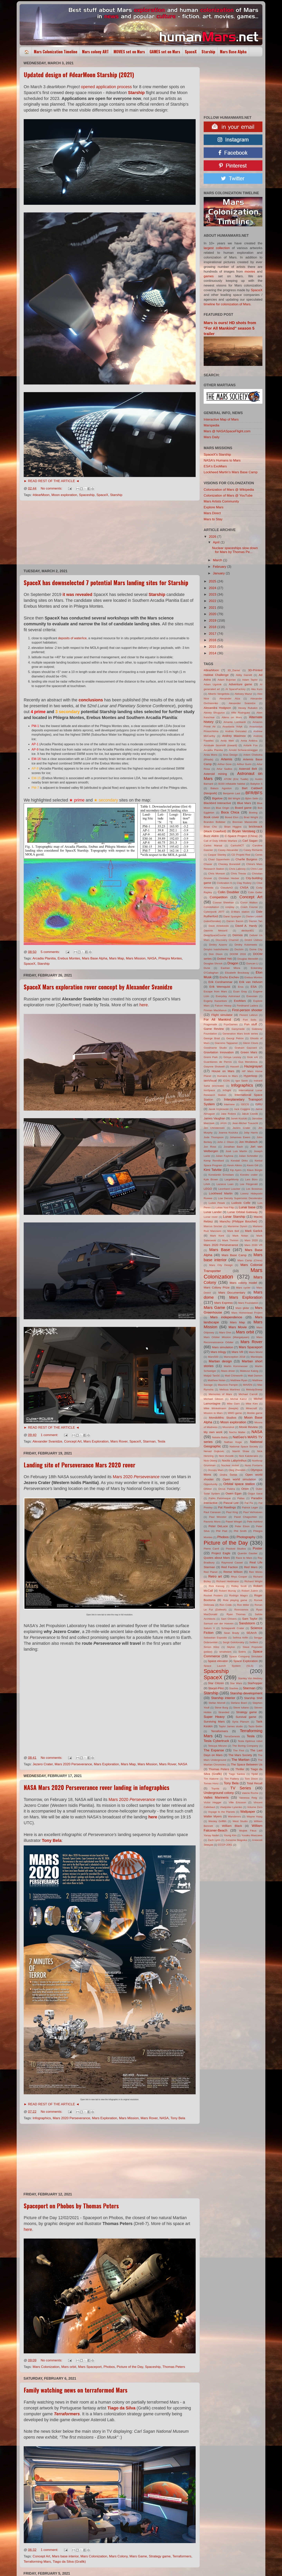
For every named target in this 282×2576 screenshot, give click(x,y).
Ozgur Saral (255, 1493)
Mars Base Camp (234, 1255)
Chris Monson (216, 873)
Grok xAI (252, 1057)
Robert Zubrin (249, 1590)
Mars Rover (118, 1441)
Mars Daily (212, 437)
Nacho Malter (237, 1432)
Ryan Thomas (236, 1614)
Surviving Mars (214, 1721)
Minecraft (251, 1408)
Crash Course (249, 907)
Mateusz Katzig (249, 1370)
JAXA (223, 1123)
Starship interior (223, 1698)
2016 (213, 640)
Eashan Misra (230, 968)
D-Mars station (240, 911)
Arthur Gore (224, 764)
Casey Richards (252, 850)
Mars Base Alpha (233, 51)
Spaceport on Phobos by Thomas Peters (71, 2205)
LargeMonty (231, 1179)
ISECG (245, 1104)
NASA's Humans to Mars (222, 460)
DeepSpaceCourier (215, 935)
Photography (246, 1537)
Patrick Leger (250, 1507)
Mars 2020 (136, 1476)
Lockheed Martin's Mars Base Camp (231, 472)
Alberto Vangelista (219, 693)
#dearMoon (41, 495)
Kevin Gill (252, 1165)
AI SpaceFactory (235, 689)
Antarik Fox (250, 745)
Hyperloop (250, 1075)
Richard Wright (253, 1581)
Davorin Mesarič (216, 930)
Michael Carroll (248, 1394)
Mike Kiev (252, 1403)
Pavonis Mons (212, 1521)
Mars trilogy (218, 1352)
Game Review (214, 1028)
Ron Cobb (226, 1604)
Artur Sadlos (224, 768)
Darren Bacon (234, 921)
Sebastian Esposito (215, 1637)
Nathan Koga (233, 1442)
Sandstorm (247, 1623)
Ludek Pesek (217, 1202)
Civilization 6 (224, 882)
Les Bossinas (254, 1188)
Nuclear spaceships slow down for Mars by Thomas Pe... (235, 550)
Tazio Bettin (255, 1726)
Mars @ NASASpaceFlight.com (227, 431)
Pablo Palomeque (220, 1498)
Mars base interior (65, 2556)
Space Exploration (245, 1661)
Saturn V (209, 1628)
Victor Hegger (212, 1802)
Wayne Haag (254, 1816)
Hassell (234, 1066)
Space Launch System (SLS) (228, 1665)
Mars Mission (136, 958)
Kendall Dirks (239, 1160)
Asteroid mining (215, 773)
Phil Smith (240, 1531)
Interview (229, 1104)
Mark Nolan (240, 1235)
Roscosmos (241, 1609)
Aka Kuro (256, 689)
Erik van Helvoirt (250, 982)
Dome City (255, 949)
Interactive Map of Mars (221, 419)
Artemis (226, 759)
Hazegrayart (253, 1066)
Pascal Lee (231, 1502)
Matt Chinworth (234, 1375)
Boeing (253, 812)
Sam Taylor (250, 1618)
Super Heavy (214, 1717)
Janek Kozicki (239, 1118)
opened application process (106, 86)
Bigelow (217, 798)
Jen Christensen (214, 1127)
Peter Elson (242, 1526)
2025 (213, 581)
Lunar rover (211, 1216)
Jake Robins (228, 1113)
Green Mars (248, 1052)
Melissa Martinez (229, 1389)
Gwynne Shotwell (214, 1066)
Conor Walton (249, 902)
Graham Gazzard (246, 1047)
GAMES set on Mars (165, 51)
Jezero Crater (43, 1764)
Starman (149, 1441)
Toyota (215, 1788)
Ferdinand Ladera (247, 1005)
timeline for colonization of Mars (227, 304)
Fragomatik (210, 1024)
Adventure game (240, 684)
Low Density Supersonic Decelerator (240, 1198)
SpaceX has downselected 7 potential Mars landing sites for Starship (106, 582)
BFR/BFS (253, 793)
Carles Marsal (213, 845)
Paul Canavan (212, 1512)
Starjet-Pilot (216, 1688)
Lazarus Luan (224, 1184)
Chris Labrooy (237, 868)
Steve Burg (221, 1707)
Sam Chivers (229, 1618)
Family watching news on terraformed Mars (75, 2390)
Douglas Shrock (213, 963)
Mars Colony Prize (217, 1287)
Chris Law (256, 868)
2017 (213, 634)
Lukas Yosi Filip (224, 1207)
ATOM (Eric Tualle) (236, 779)
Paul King (232, 1512)
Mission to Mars (213, 1413)
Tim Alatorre (211, 1778)
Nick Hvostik (226, 1455)
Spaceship (87, 495)
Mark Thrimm (230, 1240)
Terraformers (181, 2556)
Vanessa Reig (248, 1797)
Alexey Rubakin (248, 707)
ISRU (258, 1104)
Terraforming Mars (37, 2561)
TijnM (254, 1774)
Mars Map (116, 958)
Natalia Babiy (220, 1437)
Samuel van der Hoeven (218, 1623)
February (220, 567)
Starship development (246, 1693)
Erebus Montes (69, 958)
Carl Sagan (250, 840)
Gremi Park (211, 1057)
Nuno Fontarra (253, 1465)
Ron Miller (243, 1604)
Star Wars (236, 1683)
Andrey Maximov (234, 735)
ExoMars (240, 1000)
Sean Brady (231, 1632)
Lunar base (247, 1207)
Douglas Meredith (247, 958)
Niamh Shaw (240, 1451)
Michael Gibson (213, 1398)
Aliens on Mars (232, 717)
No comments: (52, 488)
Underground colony (219, 1793)
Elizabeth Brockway (237, 972)
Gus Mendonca (248, 1061)
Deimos (237, 935)
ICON (226, 1080)
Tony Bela (52, 1840)
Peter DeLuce (218, 1526)
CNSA (244, 887)
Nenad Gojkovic (214, 1451)
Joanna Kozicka (228, 1132)
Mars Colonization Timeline (55, 51)
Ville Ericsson (237, 1802)
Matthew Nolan (217, 1380)
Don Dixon (216, 954)
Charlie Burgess (246, 859)
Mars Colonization (46, 2367)
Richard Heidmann (227, 1581)
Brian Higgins (232, 826)
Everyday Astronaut (228, 996)
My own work (213, 1432)
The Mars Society (240, 1755)
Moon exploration (64, 495)
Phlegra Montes (170, 958)
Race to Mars (244, 1557)
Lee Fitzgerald (249, 1184)
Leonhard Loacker (229, 1188)
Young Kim (230, 1835)
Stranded (223, 1712)
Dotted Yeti (224, 958)
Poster (257, 1548)
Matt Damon (255, 1375)
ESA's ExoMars (215, 466)
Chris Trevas (238, 873)
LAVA (207, 1184)
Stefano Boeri (239, 1702)
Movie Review (248, 1427)
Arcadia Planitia (44, 958)
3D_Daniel (234, 670)
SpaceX (191, 51)
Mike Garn (233, 1403)
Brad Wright (251, 817)
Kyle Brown (211, 1179)
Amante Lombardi (234, 722)
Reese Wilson (233, 1571)
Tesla (161, 1441)
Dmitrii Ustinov (253, 939)
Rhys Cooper (239, 1576)
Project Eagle (221, 1553)
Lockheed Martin (220, 1193)
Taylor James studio (231, 1726)
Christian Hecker (229, 878)
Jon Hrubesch (248, 1141)
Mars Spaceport (90, 2367)
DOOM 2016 (238, 954)
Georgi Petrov (235, 1038)
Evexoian (252, 996)
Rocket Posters (213, 1595)
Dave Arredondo (219, 925)
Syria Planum (240, 1721)
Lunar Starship (234, 1217)
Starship (208, 51)
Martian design (220, 1361)
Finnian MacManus (215, 1010)
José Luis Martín (236, 1151)
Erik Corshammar (220, 982)
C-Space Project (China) (241, 836)
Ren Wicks (255, 1571)
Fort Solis (249, 1019)
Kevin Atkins (234, 1165)
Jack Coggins (242, 1109)
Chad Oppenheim (219, 859)
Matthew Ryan (238, 1380)
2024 (213, 588)
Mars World (255, 1352)
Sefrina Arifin (240, 1637)
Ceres (258, 854)
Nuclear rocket (230, 1465)
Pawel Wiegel (234, 1521)
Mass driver (228, 1370)
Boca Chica (230, 812)
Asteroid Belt (248, 768)
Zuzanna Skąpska (236, 1840)
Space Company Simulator (245, 1656)
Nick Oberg (210, 1460)
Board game (243, 807)
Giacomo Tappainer (226, 1043)
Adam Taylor (250, 679)
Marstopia (256, 1356)
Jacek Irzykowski (218, 1109)
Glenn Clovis (250, 1043)
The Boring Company (245, 1745)
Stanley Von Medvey (250, 1678)
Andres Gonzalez (236, 731)
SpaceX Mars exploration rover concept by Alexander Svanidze (98, 986)
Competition (219, 897)
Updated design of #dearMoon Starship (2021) (79, 74)
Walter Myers (213, 1816)
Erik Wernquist (219, 986)
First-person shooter (247, 1010)
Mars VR (237, 1352)
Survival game (246, 1716)
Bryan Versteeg (243, 831)
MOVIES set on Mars (129, 51)
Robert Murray (227, 1590)
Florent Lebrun (249, 1015)
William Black (232, 1825)
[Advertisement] (110, 534)
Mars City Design (221, 1265)
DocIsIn (238, 949)
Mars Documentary (231, 1292)
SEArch (251, 1632)
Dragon (232, 963)
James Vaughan (214, 1118)
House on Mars (223, 1071)
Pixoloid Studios (236, 1548)
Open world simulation (239, 1479)
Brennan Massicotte (244, 822)
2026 (213, 537)
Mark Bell (233, 1231)
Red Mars (251, 1567)
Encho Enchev (229, 977)
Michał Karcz (238, 1398)
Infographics (42, 2118)
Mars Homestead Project (246, 1312)
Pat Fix (249, 1503)
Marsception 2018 (234, 1356)
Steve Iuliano (241, 1707)
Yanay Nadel (211, 1835)
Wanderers (234, 1816)
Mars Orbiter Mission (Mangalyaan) (226, 1337)
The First (238, 1750)
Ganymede (238, 1028)
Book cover (211, 817)
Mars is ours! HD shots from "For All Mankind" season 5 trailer (230, 328)
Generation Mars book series (240, 1033)
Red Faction (229, 1567)
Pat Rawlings (227, 1507)
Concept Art (72, 1441)
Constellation (211, 907)
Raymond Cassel (232, 1562)
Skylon (231, 1647)
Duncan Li (252, 963)
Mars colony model (243, 1282)
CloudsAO (227, 887)
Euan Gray (240, 991)
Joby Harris (251, 1132)
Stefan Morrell (216, 1702)
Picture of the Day (130, 2367)
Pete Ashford (254, 1521)
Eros (240, 986)
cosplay (229, 907)
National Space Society (244, 1446)
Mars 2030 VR (253, 1245)
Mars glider (242, 1308)
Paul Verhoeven (252, 1512)
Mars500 (213, 1356)
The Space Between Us (246, 1764)
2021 (213, 607)
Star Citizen (216, 1683)
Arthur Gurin (244, 764)
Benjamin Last (231, 793)
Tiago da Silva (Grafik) (69, 2561)
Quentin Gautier (247, 1553)
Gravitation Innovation (219, 1052)
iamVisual (210, 1080)
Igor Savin (241, 1080)
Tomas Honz (211, 1783)
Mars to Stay (213, 519)
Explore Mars (213, 507)
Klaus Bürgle (254, 1170)
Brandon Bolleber (214, 822)
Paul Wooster (218, 1516)
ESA (254, 986)
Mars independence (226, 1317)
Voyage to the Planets (221, 1811)
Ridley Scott (239, 1586)
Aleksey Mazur (243, 693)
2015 (213, 646)
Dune (207, 968)
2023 (213, 594)
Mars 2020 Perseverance (73, 1764)
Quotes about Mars (217, 1557)
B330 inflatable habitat (231, 783)
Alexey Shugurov (214, 712)
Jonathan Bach (233, 1146)
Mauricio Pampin (228, 1384)
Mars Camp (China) (250, 1260)
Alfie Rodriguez (240, 712)
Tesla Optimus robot (250, 1741)
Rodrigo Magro (238, 1595)
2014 (213, 653)
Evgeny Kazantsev (215, 1000)
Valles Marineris (216, 1797)
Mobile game (254, 1413)
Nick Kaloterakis (248, 1455)
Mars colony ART (95, 51)
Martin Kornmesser (236, 1366)
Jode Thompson (214, 1137)
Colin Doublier (228, 892)
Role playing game (235, 1600)
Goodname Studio (215, 1047)
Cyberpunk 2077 (214, 911)
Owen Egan (234, 1493)
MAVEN (247, 1384)
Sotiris (242, 1651)
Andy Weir (227, 740)
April (217, 542)
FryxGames (231, 1024)
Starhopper (255, 1683)
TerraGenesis (232, 1736)
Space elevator (218, 1661)
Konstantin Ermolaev (221, 1174)
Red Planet (211, 1571)
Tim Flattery (231, 1778)
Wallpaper (247, 1811)
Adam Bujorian (227, 679)
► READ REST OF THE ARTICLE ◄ (51, 481)
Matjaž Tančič (212, 1375)
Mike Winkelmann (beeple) (221, 1408)
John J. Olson (225, 1142)
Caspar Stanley (217, 854)
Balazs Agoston (221, 788)
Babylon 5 (256, 783)
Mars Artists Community (221, 501)
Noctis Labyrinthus (234, 1460)
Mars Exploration (95, 1441)
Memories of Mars (220, 1394)
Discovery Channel (227, 939)
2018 (213, 627)
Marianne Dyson (237, 1226)
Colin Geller (255, 892)
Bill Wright (234, 798)
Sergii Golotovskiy (233, 1642)
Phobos (109, 2367)
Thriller (239, 1769)
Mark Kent (217, 1235)
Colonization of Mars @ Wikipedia (229, 489)
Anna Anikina (249, 740)
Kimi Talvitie (212, 1170)
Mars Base (219, 1249)
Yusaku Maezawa (251, 1835)
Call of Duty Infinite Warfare (220, 840)
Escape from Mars (215, 991)
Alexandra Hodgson (217, 707)
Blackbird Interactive (217, 803)
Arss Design (230, 754)
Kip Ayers (235, 1170)
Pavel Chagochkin (245, 1516)
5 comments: (51, 952)
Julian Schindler (248, 1155)
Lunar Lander (213, 1212)
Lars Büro (251, 1179)
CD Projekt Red (240, 854)
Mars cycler (243, 1287)
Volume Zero (254, 1807)
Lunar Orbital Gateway (242, 1212)
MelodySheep (254, 1389)
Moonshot (228, 1427)
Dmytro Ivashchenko (216, 949)
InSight (227, 1090)
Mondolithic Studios (222, 1417)
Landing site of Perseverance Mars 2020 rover (79, 1464)
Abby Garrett (244, 675)
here (143, 1005)
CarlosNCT (237, 845)
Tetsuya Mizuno (217, 1745)
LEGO (208, 1188)
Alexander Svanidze (47, 1441)
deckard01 (247, 930)
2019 (213, 620)
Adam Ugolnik (212, 684)
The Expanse (214, 1750)
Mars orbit (68, 2367)
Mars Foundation (248, 1302)
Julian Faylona (224, 1155)
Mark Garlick (253, 1230)
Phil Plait (221, 1531)
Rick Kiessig (216, 1586)
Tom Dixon (251, 1778)
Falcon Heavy (223, 1005)
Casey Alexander (228, 850)
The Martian (240, 1760)
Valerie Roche (250, 1793)
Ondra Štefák (228, 1474)
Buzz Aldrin (211, 836)
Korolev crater (249, 1174)
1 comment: (50, 1435)
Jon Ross (210, 1146)
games (209, 276)
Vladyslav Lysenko (231, 1807)
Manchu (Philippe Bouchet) (238, 1221)
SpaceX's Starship (217, 454)
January (219, 573)
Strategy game (160, 2556)
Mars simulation (222, 1347)
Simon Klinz (211, 1647)
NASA (152, 958)
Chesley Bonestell (229, 864)
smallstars (225, 1651)
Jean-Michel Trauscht (245, 1123)
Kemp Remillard (214, 1160)
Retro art (215, 1576)
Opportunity (211, 1484)
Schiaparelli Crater (232, 1628)
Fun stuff (250, 1024)
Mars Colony (118, 2556)
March (218, 560)
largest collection (217, 248)
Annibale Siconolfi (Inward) (220, 745)
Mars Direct (212, 513)
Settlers (253, 1642)
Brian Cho (210, 826)
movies (250, 271)
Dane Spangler (232, 916)
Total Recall (254, 1783)
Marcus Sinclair (213, 1226)
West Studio (240, 1821)
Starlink (233, 1688)
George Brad (212, 1038)
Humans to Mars (227, 1075)
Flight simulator (221, 1014)
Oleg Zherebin (237, 1470)
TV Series (240, 1788)
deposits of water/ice (72, 638)
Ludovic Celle (240, 1202)
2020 (213, 614)
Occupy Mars (216, 1470)
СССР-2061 (225, 1844)
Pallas (241, 1498)
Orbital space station (239, 1484)
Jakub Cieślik (250, 1113)
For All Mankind (217, 1019)
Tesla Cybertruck (216, 1741)
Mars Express (223, 1302)
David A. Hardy (246, 925)
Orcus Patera (226, 1488)
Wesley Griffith (217, 1821)
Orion (245, 1488)
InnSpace (209, 1090)
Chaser (208, 864)
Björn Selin (251, 798)
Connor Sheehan (223, 902)
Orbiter (208, 1488)
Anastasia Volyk (232, 726)
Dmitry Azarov (218, 944)
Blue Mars (244, 803)
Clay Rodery (244, 882)
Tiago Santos (237, 1774)
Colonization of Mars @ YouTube (228, 495)
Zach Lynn (214, 1840)
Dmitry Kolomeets (246, 944)
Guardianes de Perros (218, 1061)
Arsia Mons (210, 754)
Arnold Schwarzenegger (243, 750)
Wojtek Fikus (247, 1830)
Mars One (225, 1332)
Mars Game (138, 2556)
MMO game (235, 1413)
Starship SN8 (253, 1698)
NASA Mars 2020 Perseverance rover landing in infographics (96, 1787)
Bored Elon (232, 817)
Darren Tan (255, 921)
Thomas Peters (173, 2367)
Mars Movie (238, 1327)
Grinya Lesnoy (232, 1057)
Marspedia (211, 425)
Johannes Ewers (240, 1137)
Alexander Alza (229, 698)
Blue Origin (222, 807)
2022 (213, 601)
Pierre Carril (211, 1548)
